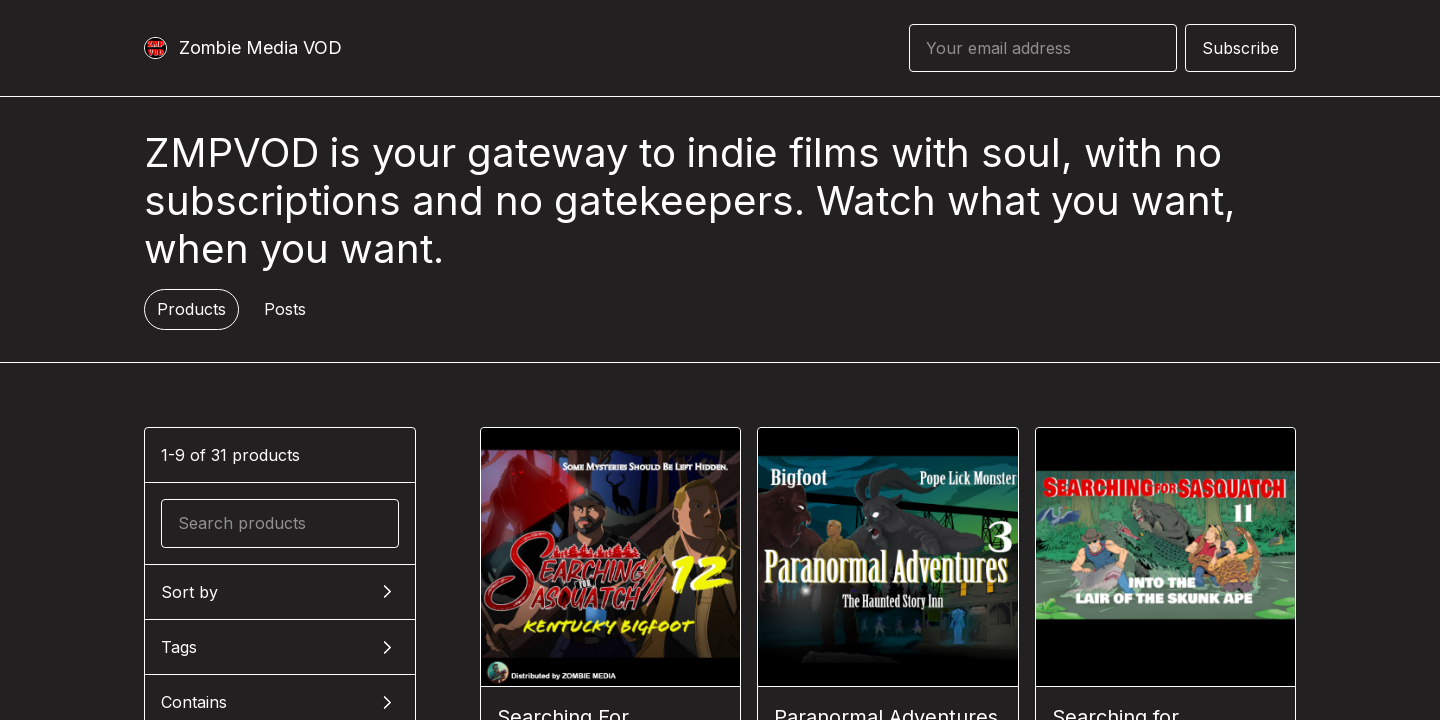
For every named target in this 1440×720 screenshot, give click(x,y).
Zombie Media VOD (260, 47)
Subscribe (1240, 48)
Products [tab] (191, 309)
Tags (179, 647)
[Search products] (280, 523)
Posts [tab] (285, 309)
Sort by (189, 592)
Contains (194, 702)
